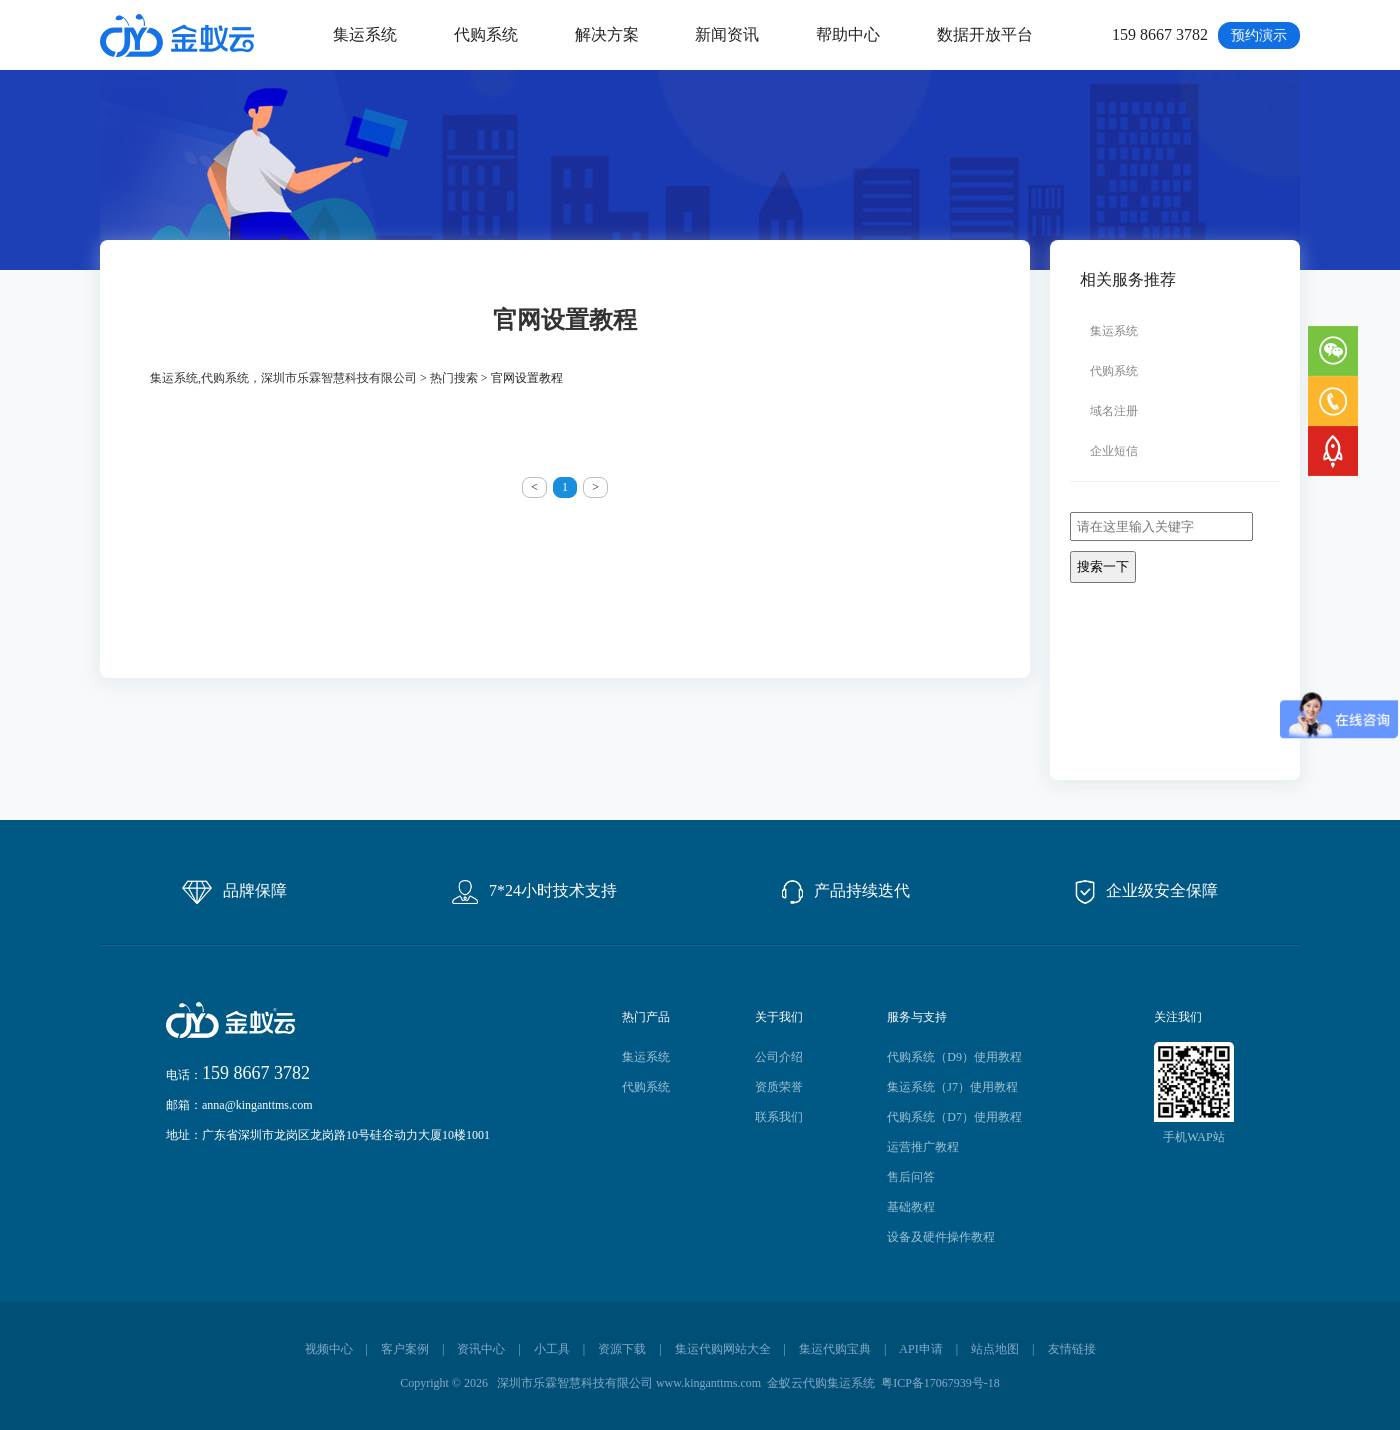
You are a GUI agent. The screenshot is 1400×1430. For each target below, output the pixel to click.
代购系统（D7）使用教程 (954, 1117)
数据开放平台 (985, 34)
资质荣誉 (779, 1087)
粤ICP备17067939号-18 (940, 1383)
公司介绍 (779, 1057)
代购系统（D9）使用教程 (954, 1057)
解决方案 (607, 34)
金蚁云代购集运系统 (821, 1383)
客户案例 (405, 1349)
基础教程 (911, 1207)
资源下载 (622, 1349)
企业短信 (1114, 451)
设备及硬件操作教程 (941, 1237)
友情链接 (1072, 1349)
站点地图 (995, 1349)
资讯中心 (481, 1349)
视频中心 (329, 1349)
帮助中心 (848, 34)
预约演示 (1259, 35)
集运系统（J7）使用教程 (952, 1087)
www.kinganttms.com (708, 1383)
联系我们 (779, 1117)
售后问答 (911, 1177)
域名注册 (1114, 411)
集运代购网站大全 (723, 1349)
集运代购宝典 (835, 1349)
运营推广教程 (923, 1147)
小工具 (552, 1349)
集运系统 (365, 34)
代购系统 (486, 34)
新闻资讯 (727, 34)
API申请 (920, 1349)
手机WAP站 (1193, 1137)
